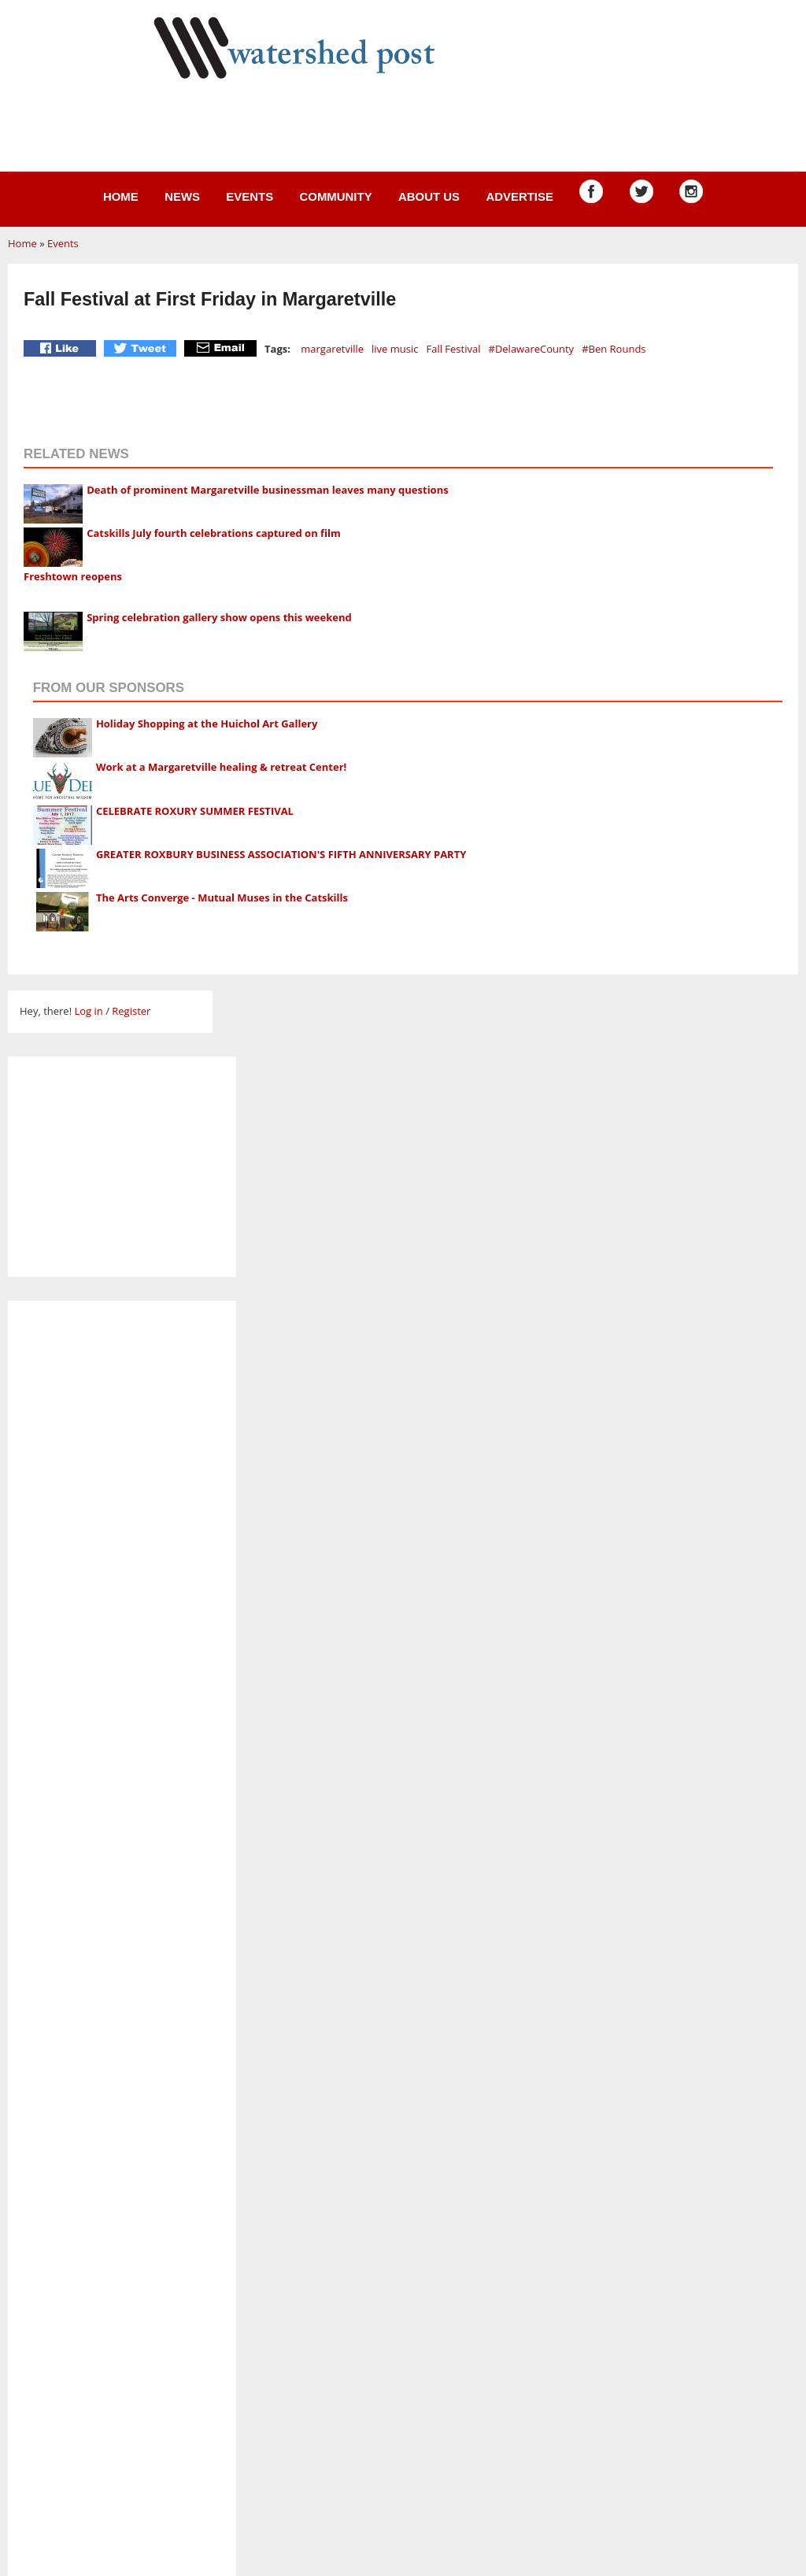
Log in (88, 1011)
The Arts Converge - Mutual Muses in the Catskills (222, 897)
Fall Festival (453, 349)
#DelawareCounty (531, 349)
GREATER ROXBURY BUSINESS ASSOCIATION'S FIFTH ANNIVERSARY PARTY (281, 854)
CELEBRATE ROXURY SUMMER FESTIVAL (195, 811)
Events (249, 196)
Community (335, 196)
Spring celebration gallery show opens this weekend (219, 617)
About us (429, 196)
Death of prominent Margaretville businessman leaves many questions (267, 490)
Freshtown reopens (73, 576)
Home (121, 196)
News (182, 196)
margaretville (332, 349)
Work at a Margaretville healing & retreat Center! (221, 767)
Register (131, 1011)
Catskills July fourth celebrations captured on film (214, 533)
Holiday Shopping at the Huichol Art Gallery (207, 723)
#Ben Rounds (613, 349)
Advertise (519, 196)
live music (395, 349)
